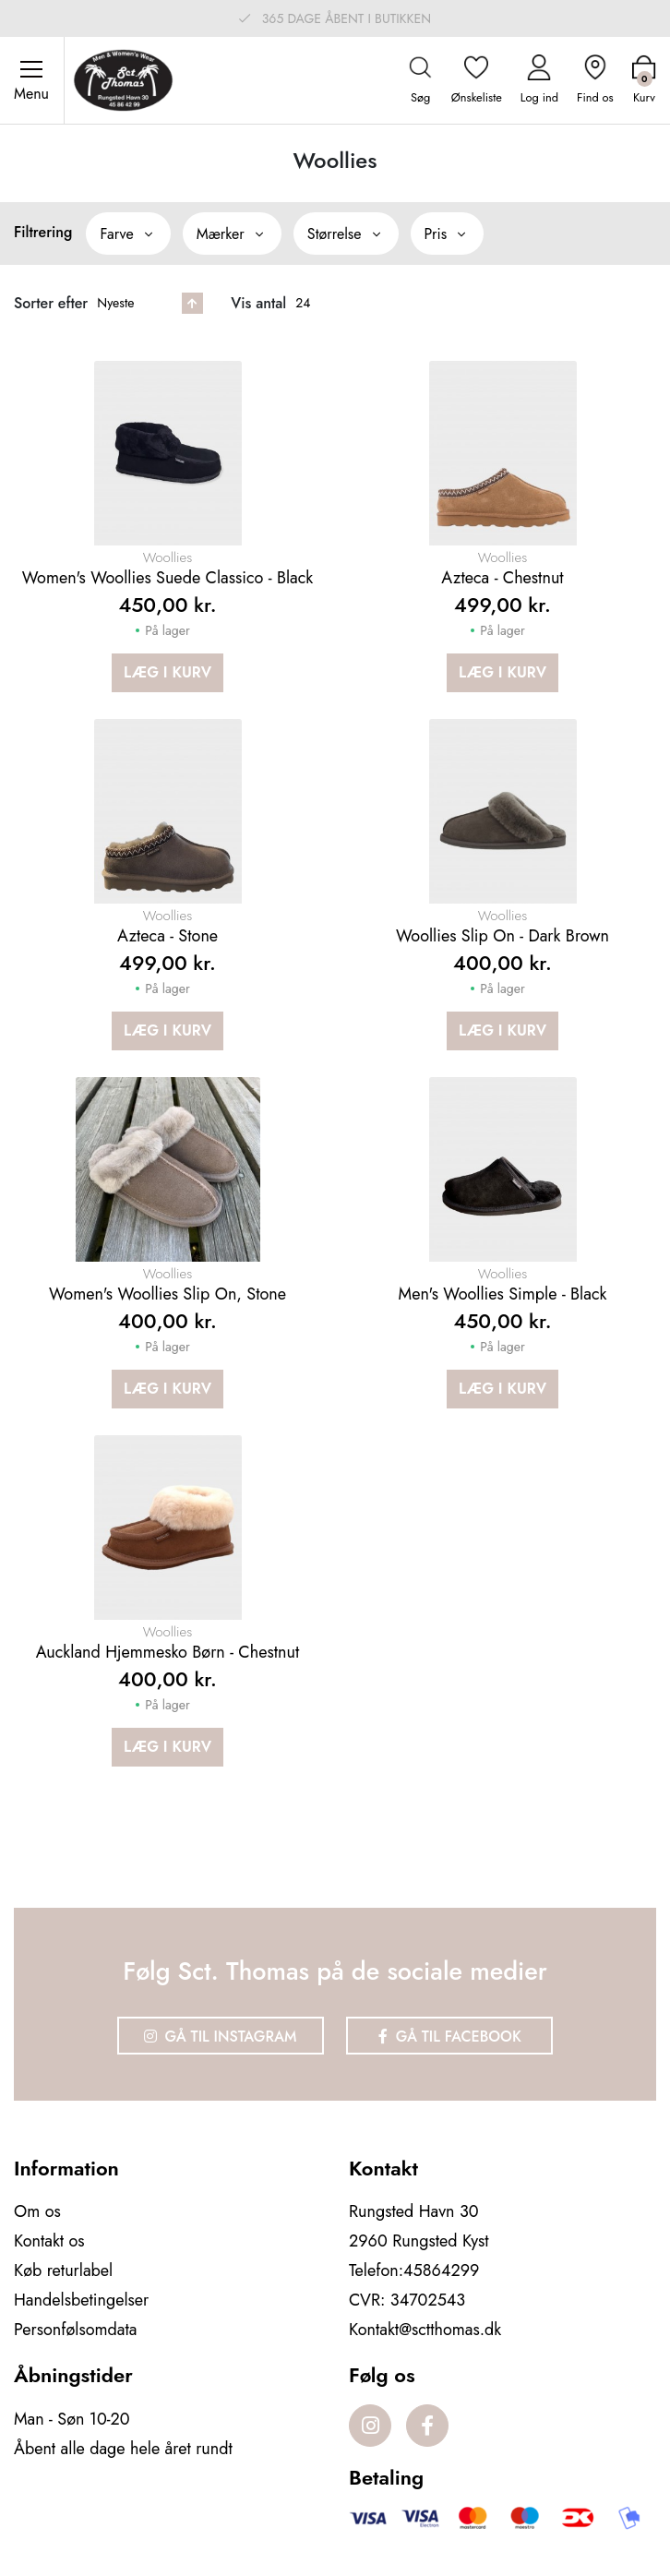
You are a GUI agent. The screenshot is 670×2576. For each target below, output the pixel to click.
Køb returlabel (63, 2270)
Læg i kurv (167, 672)
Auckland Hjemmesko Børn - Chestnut (167, 1652)
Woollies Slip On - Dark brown (502, 936)
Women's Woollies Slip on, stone (167, 1294)
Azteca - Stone (167, 936)
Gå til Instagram (220, 2036)
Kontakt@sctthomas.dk (425, 2330)
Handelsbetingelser (81, 2300)
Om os (37, 2211)
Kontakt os (49, 2241)
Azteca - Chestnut (502, 578)
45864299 (441, 2270)
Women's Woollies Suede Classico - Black (168, 578)
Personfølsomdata (75, 2330)
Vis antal (258, 303)
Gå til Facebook (449, 2036)
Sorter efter (51, 303)
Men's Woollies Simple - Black (503, 1294)
